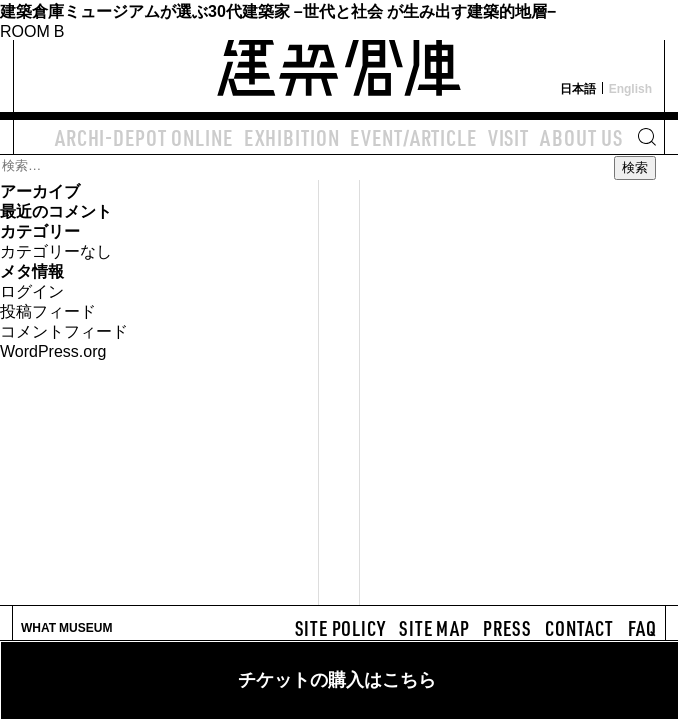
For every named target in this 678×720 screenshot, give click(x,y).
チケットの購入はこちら (337, 680)
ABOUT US (581, 137)
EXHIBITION (292, 137)
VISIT (508, 137)
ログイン (32, 290)
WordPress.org (53, 350)
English (630, 88)
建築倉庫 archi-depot (339, 56)
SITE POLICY (340, 628)
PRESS (507, 628)
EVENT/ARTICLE (413, 137)
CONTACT (579, 628)
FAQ (642, 628)
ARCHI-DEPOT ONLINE (144, 137)
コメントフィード (64, 330)
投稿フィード (48, 310)
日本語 (578, 88)
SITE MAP (434, 628)
